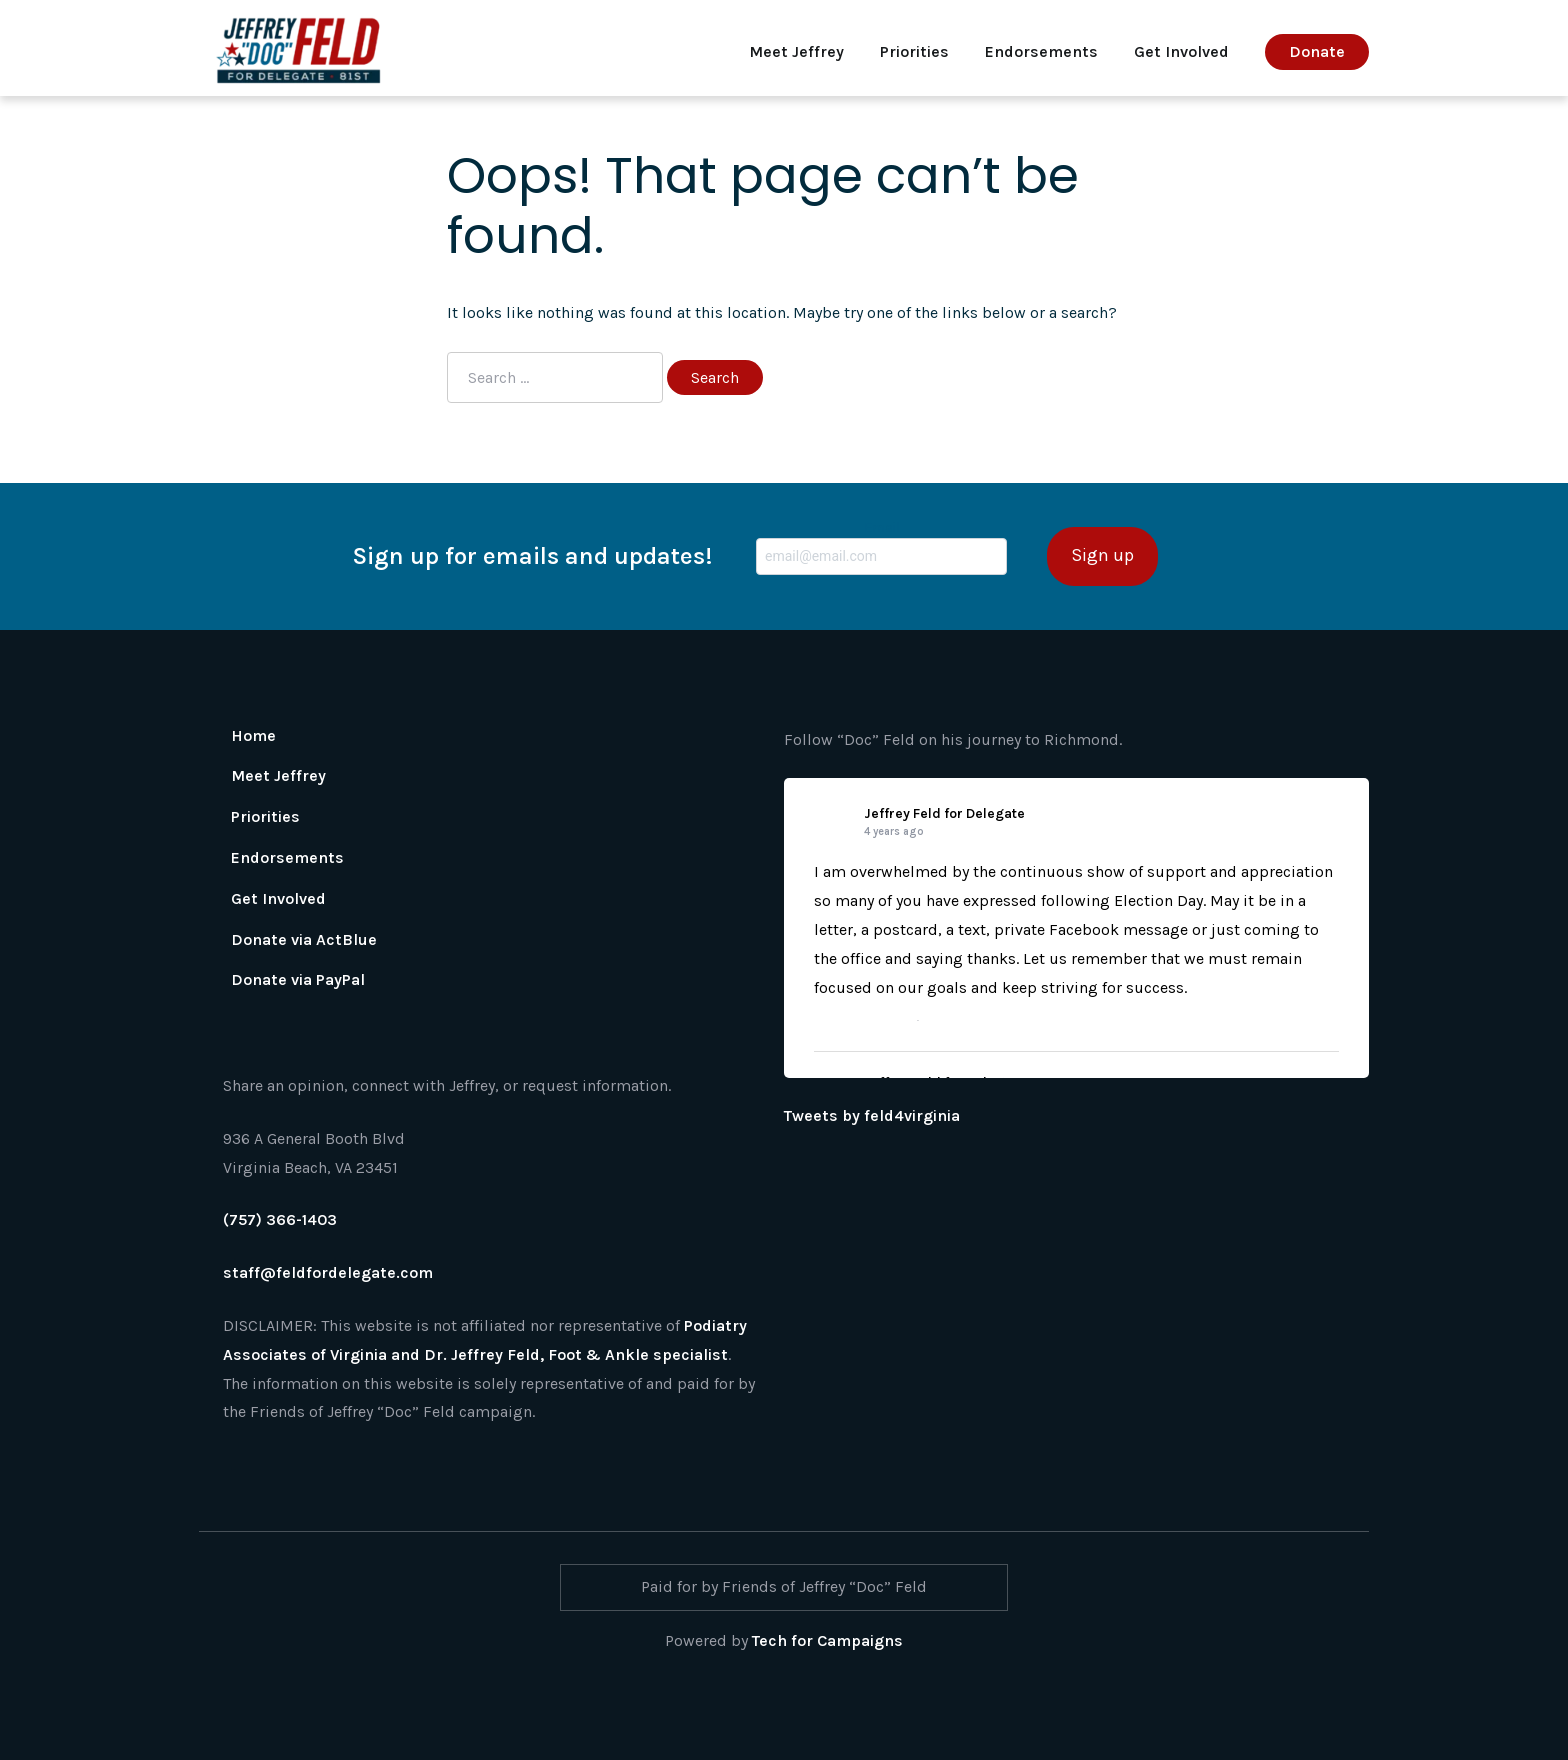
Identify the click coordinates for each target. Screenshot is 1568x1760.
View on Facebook (861, 1020)
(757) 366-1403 (280, 1219)
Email (881, 547)
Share (942, 1020)
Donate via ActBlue (304, 939)
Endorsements (1041, 51)
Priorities (914, 51)
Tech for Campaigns (827, 1640)
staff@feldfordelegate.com (328, 1272)
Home (253, 735)
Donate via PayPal (298, 979)
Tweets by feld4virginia (872, 1115)
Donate (1317, 51)
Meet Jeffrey (796, 51)
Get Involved (1181, 51)
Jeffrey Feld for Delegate (944, 813)
